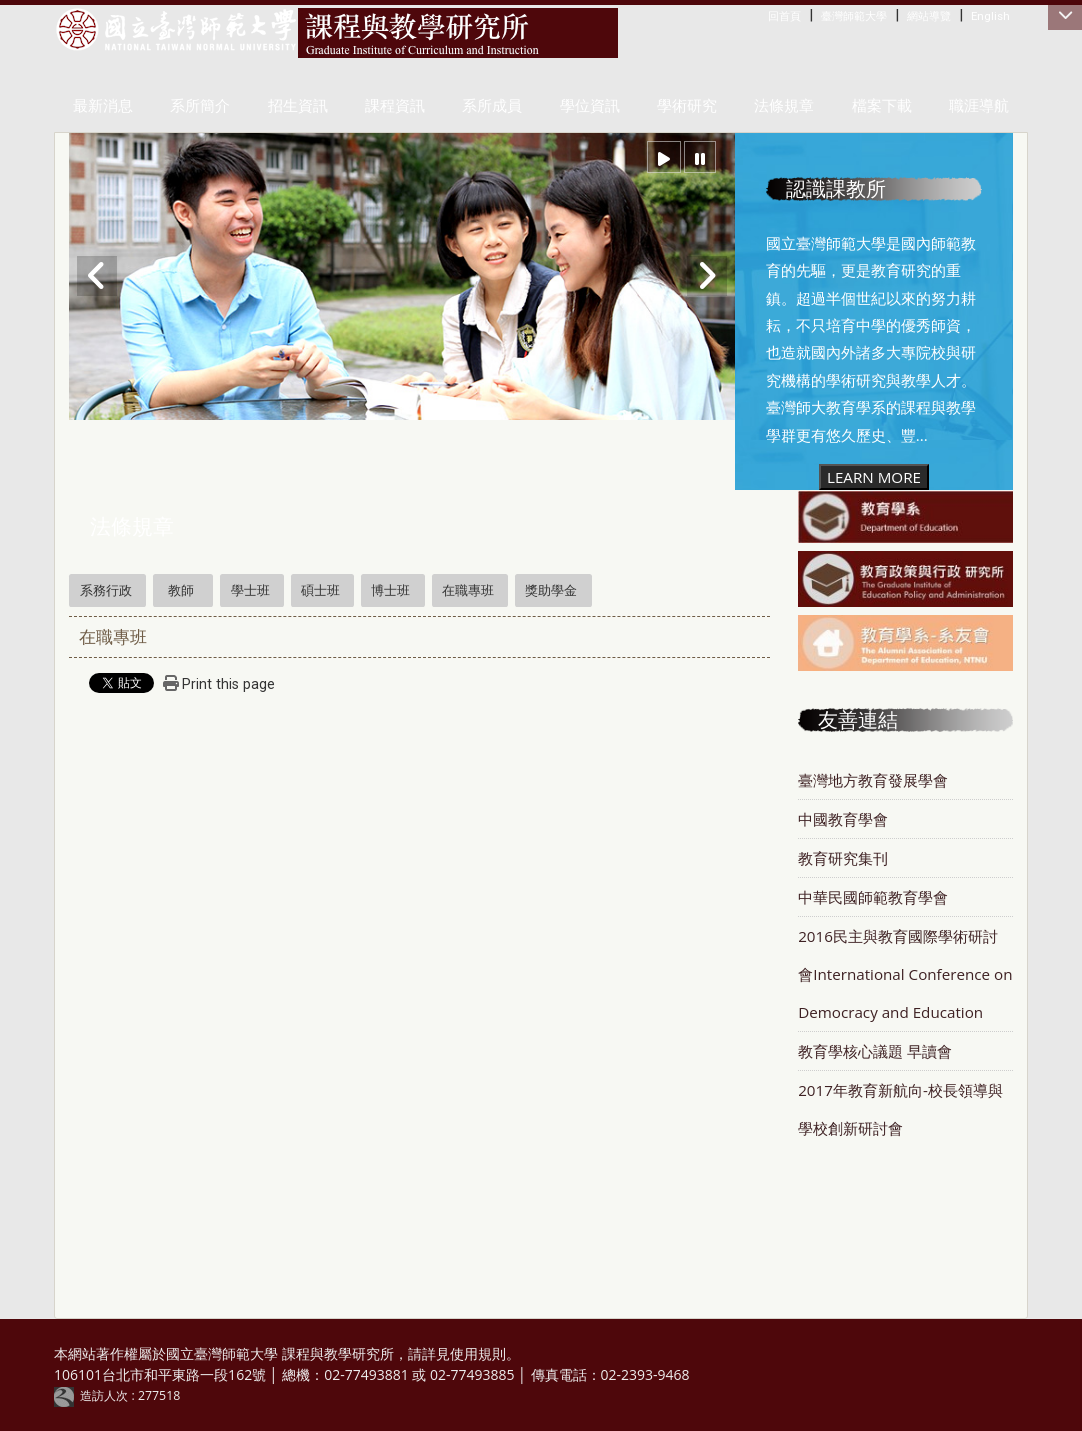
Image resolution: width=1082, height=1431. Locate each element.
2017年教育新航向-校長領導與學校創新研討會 (900, 1109)
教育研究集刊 (843, 858)
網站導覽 (929, 16)
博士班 (390, 590)
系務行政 (106, 590)
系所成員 (492, 106)
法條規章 (784, 106)
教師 (181, 590)
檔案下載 (882, 106)
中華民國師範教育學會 (873, 897)
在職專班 (468, 590)
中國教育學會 (843, 819)
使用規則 (478, 1353)
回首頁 (784, 16)
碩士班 (320, 590)
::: (772, 15)
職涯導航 (979, 106)
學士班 (250, 590)
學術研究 (687, 106)
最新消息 (103, 106)
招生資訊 (298, 106)
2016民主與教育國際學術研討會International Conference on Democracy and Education (905, 974)
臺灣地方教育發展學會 (873, 780)
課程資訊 (395, 106)
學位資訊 (590, 106)
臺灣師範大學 (854, 16)
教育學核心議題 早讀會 (875, 1051)
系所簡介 (200, 106)
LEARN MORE (874, 477)
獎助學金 (551, 590)
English (990, 16)
